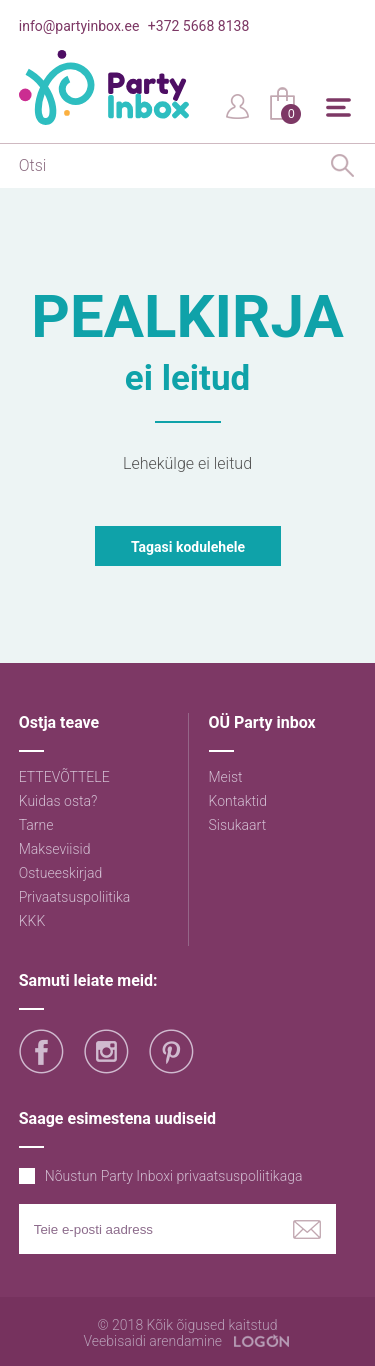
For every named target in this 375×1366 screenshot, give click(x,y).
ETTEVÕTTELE (64, 777)
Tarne (36, 825)
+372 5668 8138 (198, 26)
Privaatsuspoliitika (75, 897)
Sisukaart (238, 825)
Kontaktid (238, 801)
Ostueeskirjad (61, 873)
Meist (226, 777)
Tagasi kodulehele (187, 547)
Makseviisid (55, 849)
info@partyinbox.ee (79, 26)
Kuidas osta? (58, 801)
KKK (32, 921)
